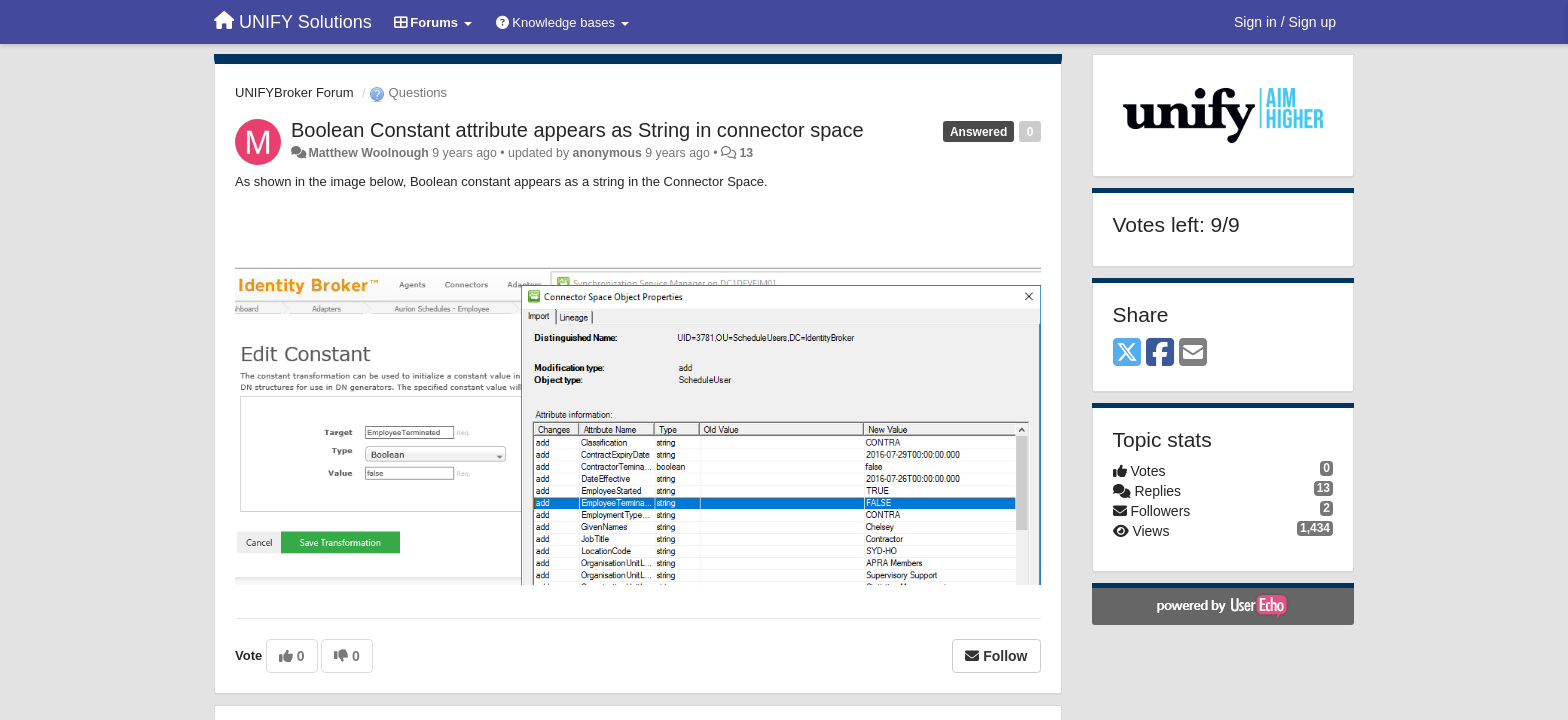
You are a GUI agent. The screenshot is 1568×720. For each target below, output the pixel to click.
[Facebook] (1160, 353)
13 (746, 153)
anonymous (607, 153)
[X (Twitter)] (1127, 353)
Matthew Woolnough (368, 153)
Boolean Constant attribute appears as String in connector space (577, 130)
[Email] (1193, 353)
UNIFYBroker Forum (294, 92)
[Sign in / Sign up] (1285, 22)
